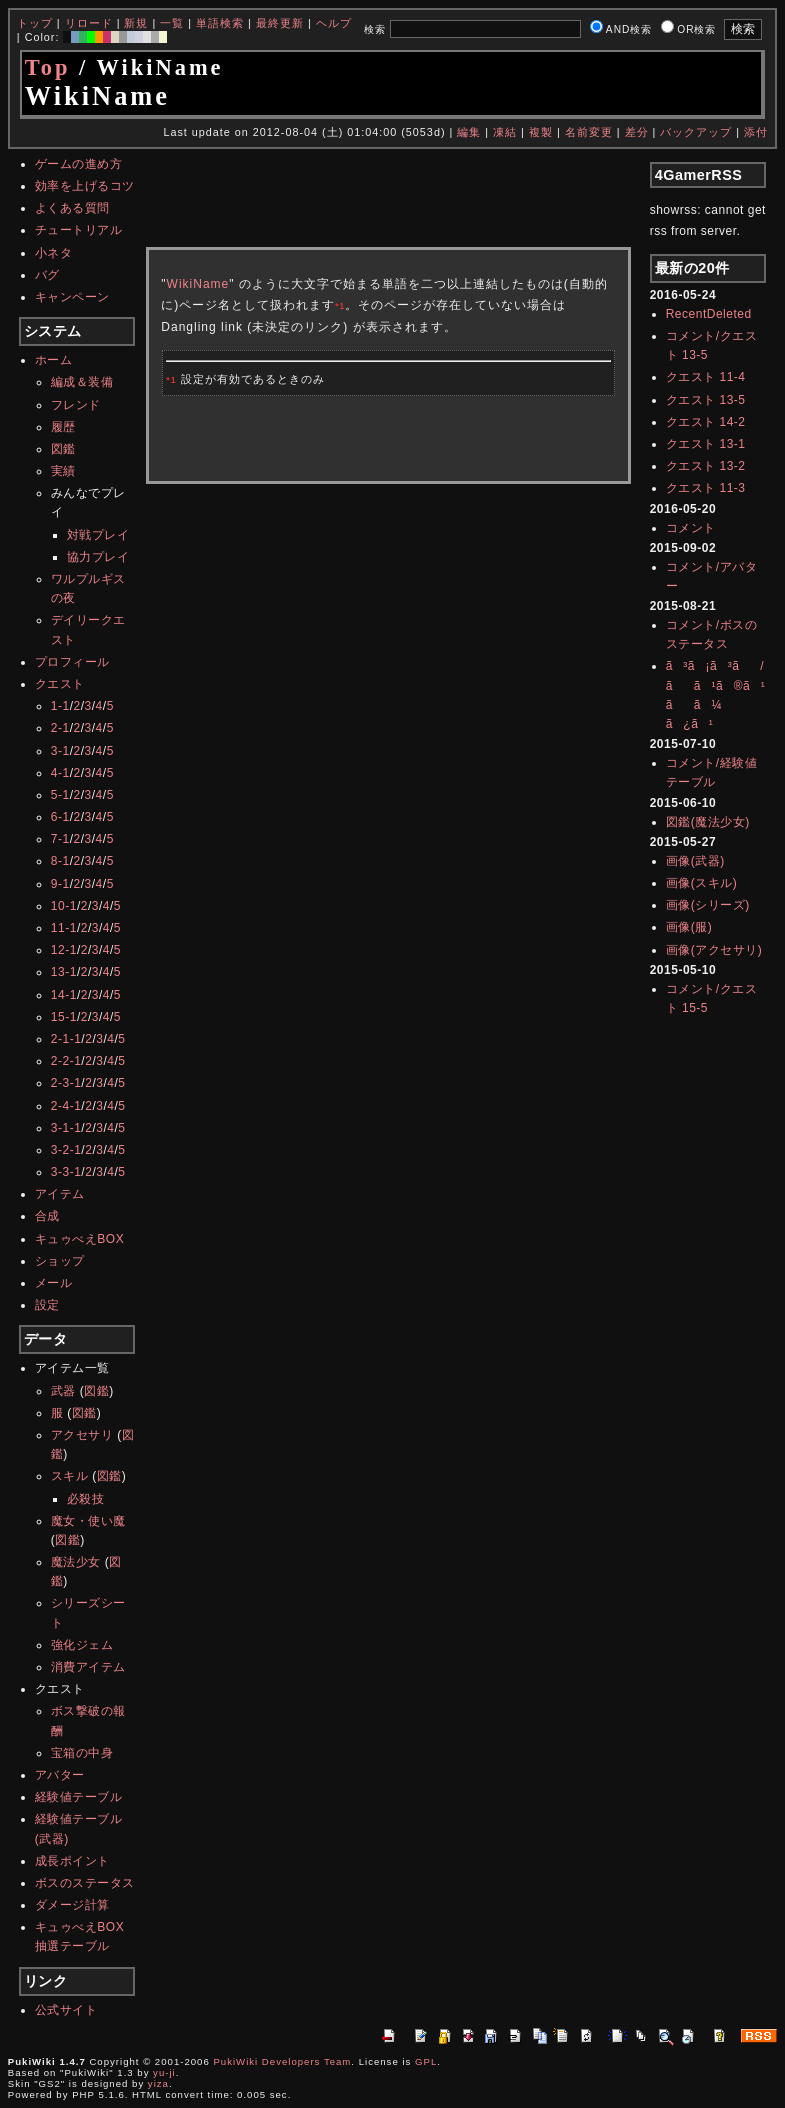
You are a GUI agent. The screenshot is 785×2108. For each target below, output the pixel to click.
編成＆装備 (82, 382)
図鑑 (63, 449)
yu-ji (164, 2072)
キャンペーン (72, 297)
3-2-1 (66, 1150)
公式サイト (66, 2010)
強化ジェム (82, 1645)
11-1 (64, 928)
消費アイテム (88, 1667)
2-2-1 (66, 1061)
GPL (426, 2061)
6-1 (60, 817)
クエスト (60, 684)
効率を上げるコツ (85, 186)
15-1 (64, 1017)
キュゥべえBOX (79, 1239)
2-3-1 (66, 1083)
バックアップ (696, 132)
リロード (89, 23)
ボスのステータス (85, 1883)
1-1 (60, 706)
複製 (541, 132)
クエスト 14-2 (706, 422)
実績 (63, 471)
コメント (691, 528)
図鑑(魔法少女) (708, 822)
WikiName (198, 284)
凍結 (505, 132)
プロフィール (72, 662)
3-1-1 (66, 1128)
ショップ (60, 1261)
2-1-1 (66, 1039)
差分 (637, 132)
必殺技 (86, 1499)
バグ (47, 275)
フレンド (76, 405)
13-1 (64, 972)
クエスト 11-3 (706, 488)
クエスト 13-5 (706, 400)
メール (54, 1283)
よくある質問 (72, 208)
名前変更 (589, 132)
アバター (60, 1775)
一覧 (172, 23)
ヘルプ (334, 23)
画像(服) (689, 927)
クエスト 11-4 (706, 377)
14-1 (64, 995)
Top (48, 67)
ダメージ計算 (72, 1905)
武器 (63, 1391)
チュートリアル (79, 230)
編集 (469, 132)
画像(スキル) (702, 883)
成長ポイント (72, 1861)
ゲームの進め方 (79, 164)
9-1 (60, 884)
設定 (47, 1305)
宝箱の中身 (82, 1753)
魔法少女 (76, 1562)
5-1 (60, 795)
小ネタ (54, 253)
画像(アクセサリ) (714, 950)
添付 (756, 132)
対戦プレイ (98, 535)
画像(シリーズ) (708, 905)
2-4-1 (66, 1106)
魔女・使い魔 (88, 1521)
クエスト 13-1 (706, 444)
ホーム (54, 360)
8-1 (60, 861)
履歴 (63, 427)
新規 (136, 23)
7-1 (60, 839)
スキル (70, 1476)
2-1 (60, 728)
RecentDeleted (709, 314)
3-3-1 (66, 1172)
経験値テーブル (79, 1797)
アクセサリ (82, 1435)
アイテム (60, 1194)
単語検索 (220, 23)
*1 (340, 306)
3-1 (60, 751)
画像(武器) (695, 861)
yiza (158, 2083)
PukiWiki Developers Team (282, 2061)
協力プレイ (98, 557)
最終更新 (280, 23)
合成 (47, 1216)
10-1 (64, 906)
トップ (35, 23)
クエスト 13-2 (706, 466)
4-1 (60, 773)
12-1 (64, 950)
